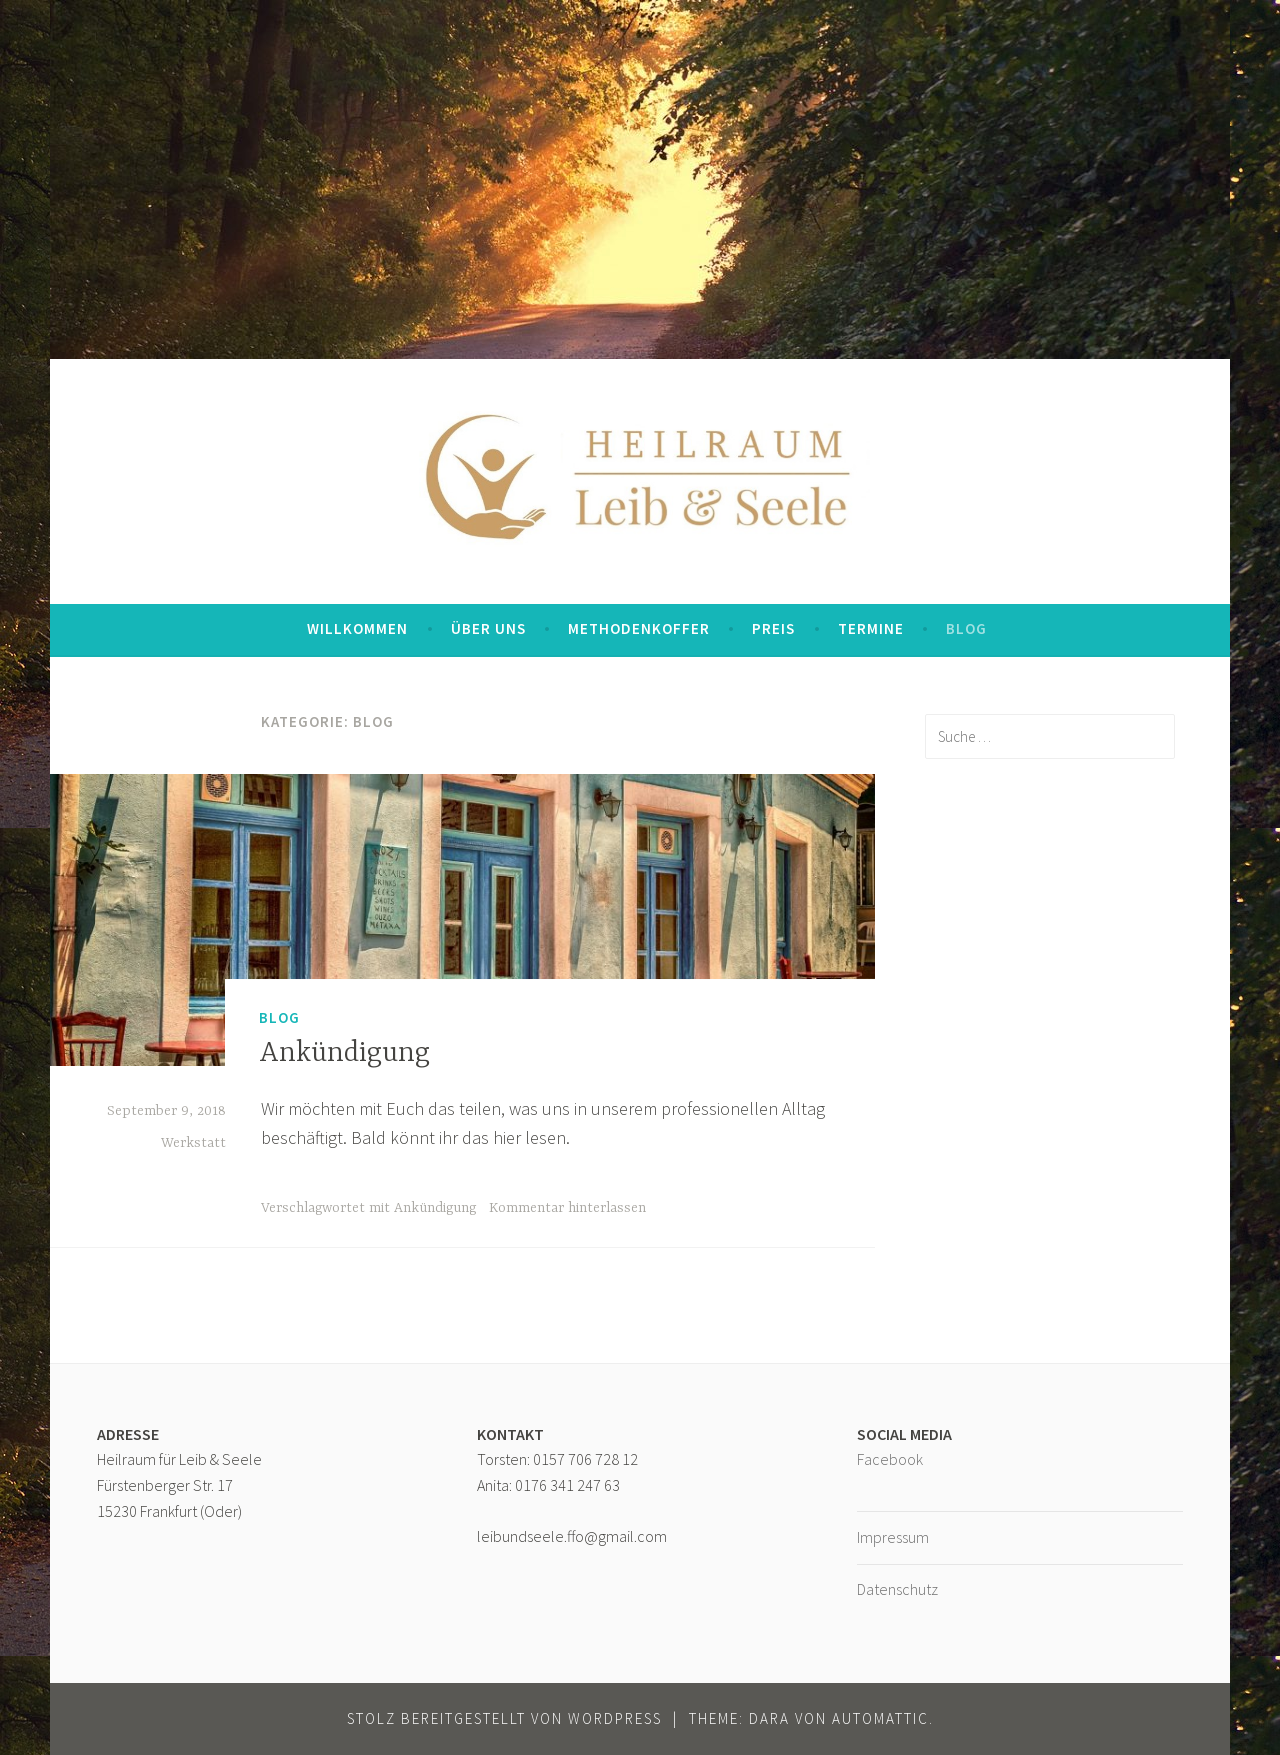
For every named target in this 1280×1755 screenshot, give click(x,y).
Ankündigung (344, 1054)
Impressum (893, 1537)
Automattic (880, 1718)
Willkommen (357, 628)
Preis (773, 628)
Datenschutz (897, 1589)
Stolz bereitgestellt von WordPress (504, 1718)
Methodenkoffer (639, 628)
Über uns (488, 628)
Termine (871, 628)
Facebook (890, 1459)
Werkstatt (193, 1143)
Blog (966, 628)
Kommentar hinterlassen (567, 1208)
